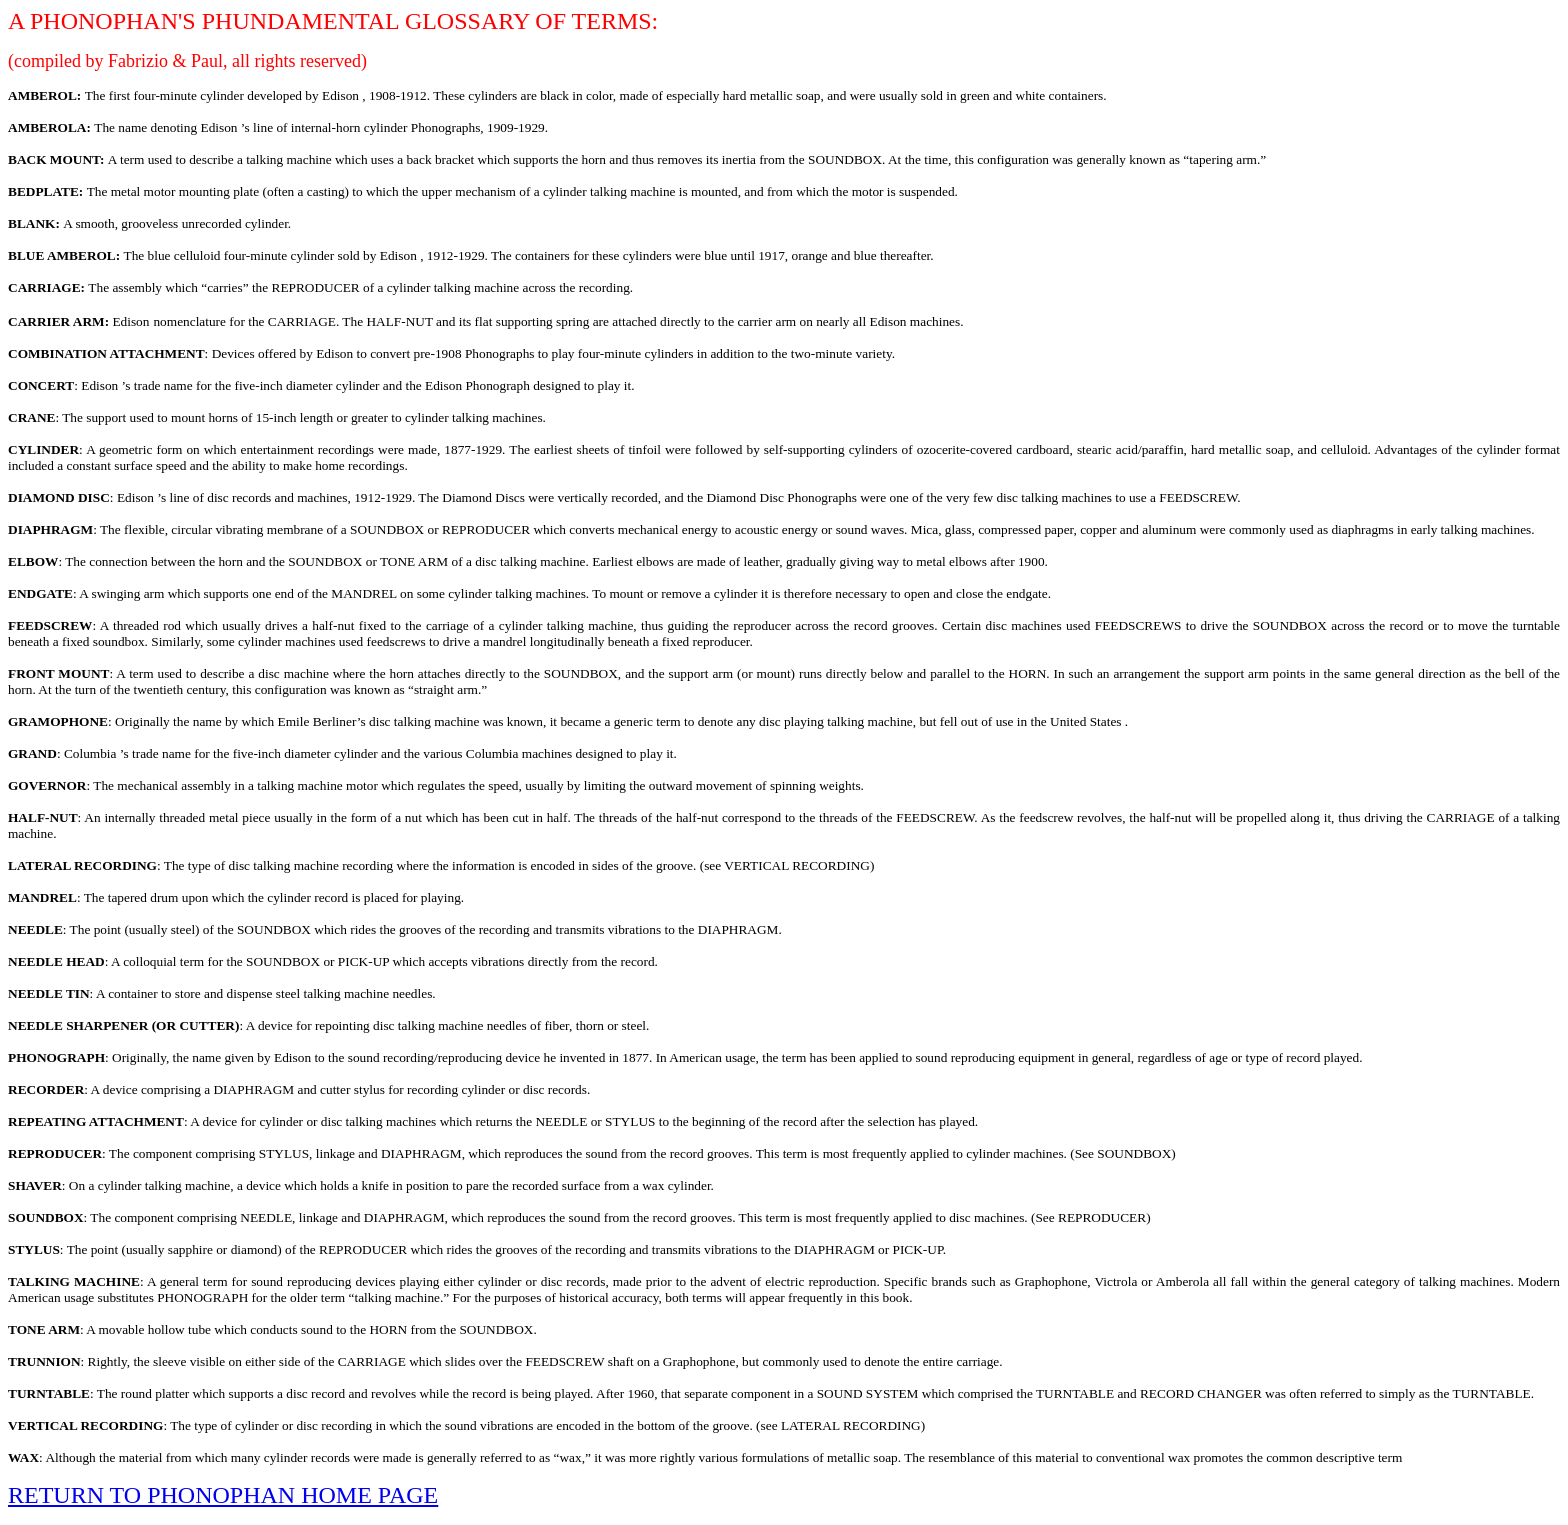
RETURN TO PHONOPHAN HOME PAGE (223, 1495)
